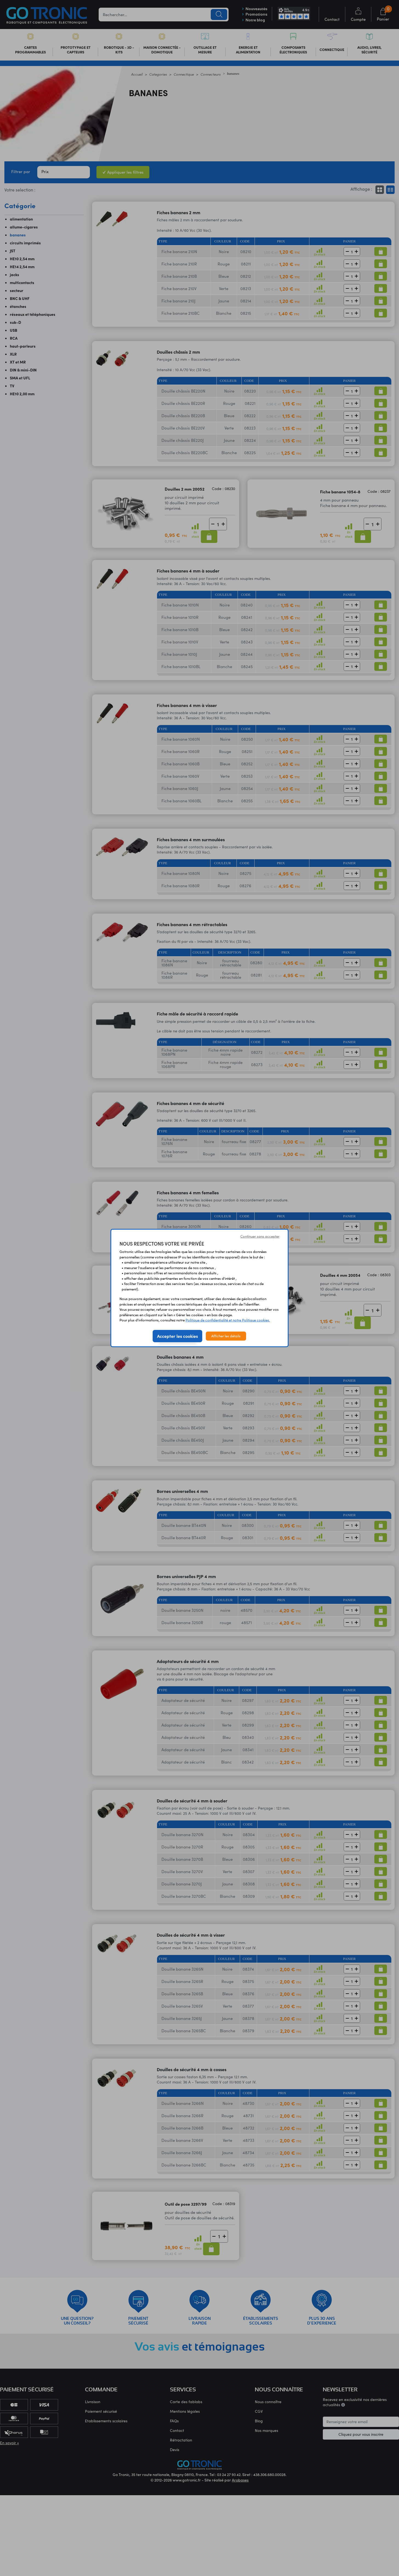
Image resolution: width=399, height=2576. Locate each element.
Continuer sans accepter (260, 1236)
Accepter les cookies (177, 1336)
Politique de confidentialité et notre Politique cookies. (228, 1320)
